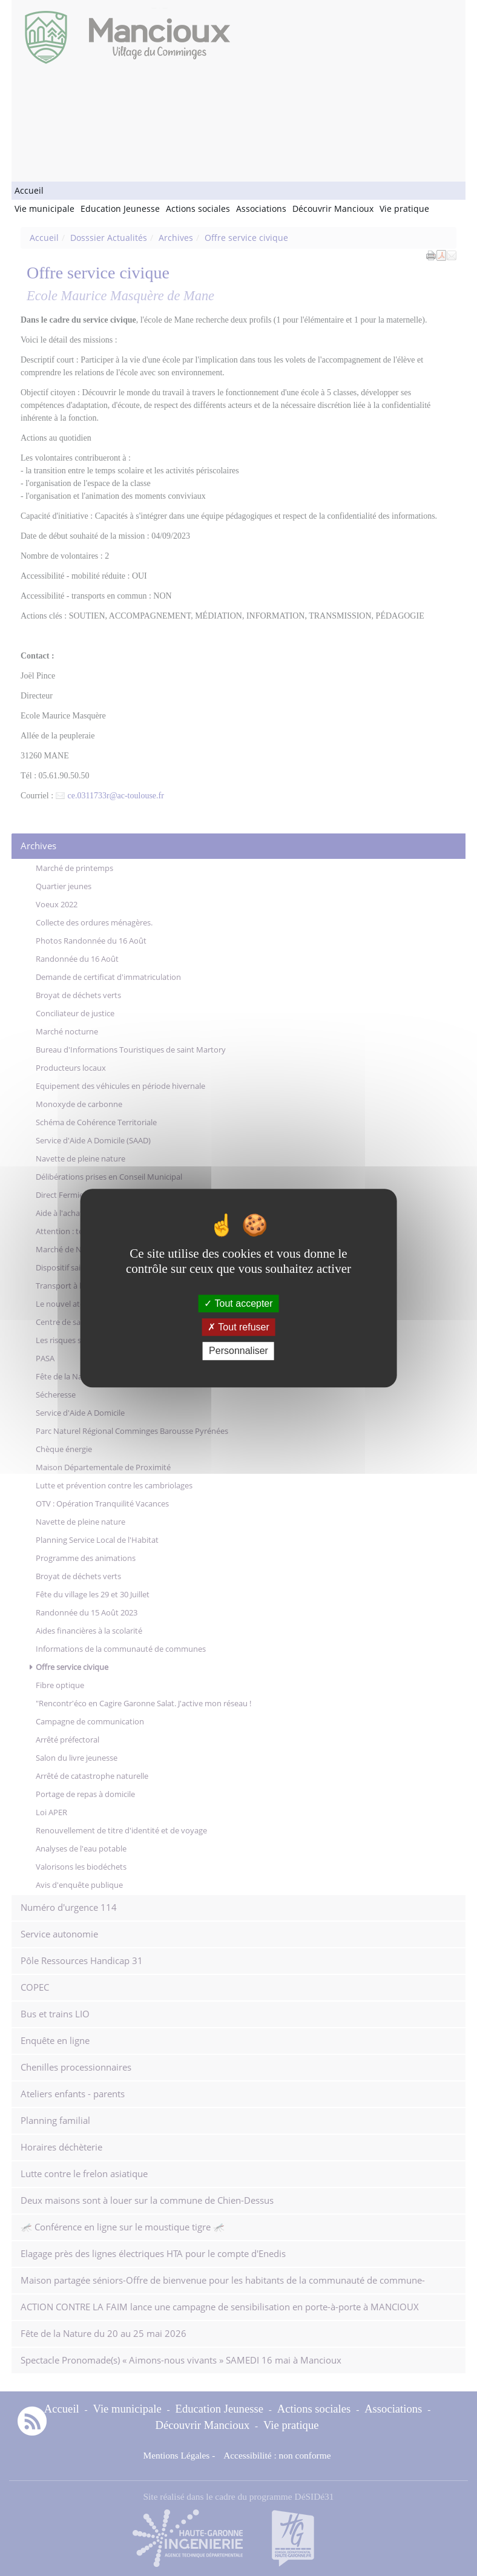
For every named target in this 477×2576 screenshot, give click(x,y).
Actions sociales (198, 208)
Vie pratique (404, 208)
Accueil (29, 190)
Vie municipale (44, 208)
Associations (261, 208)
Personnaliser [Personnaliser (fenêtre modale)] (238, 1351)
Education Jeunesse (120, 208)
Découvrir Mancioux (332, 208)
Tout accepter (238, 1303)
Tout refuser (238, 1327)
